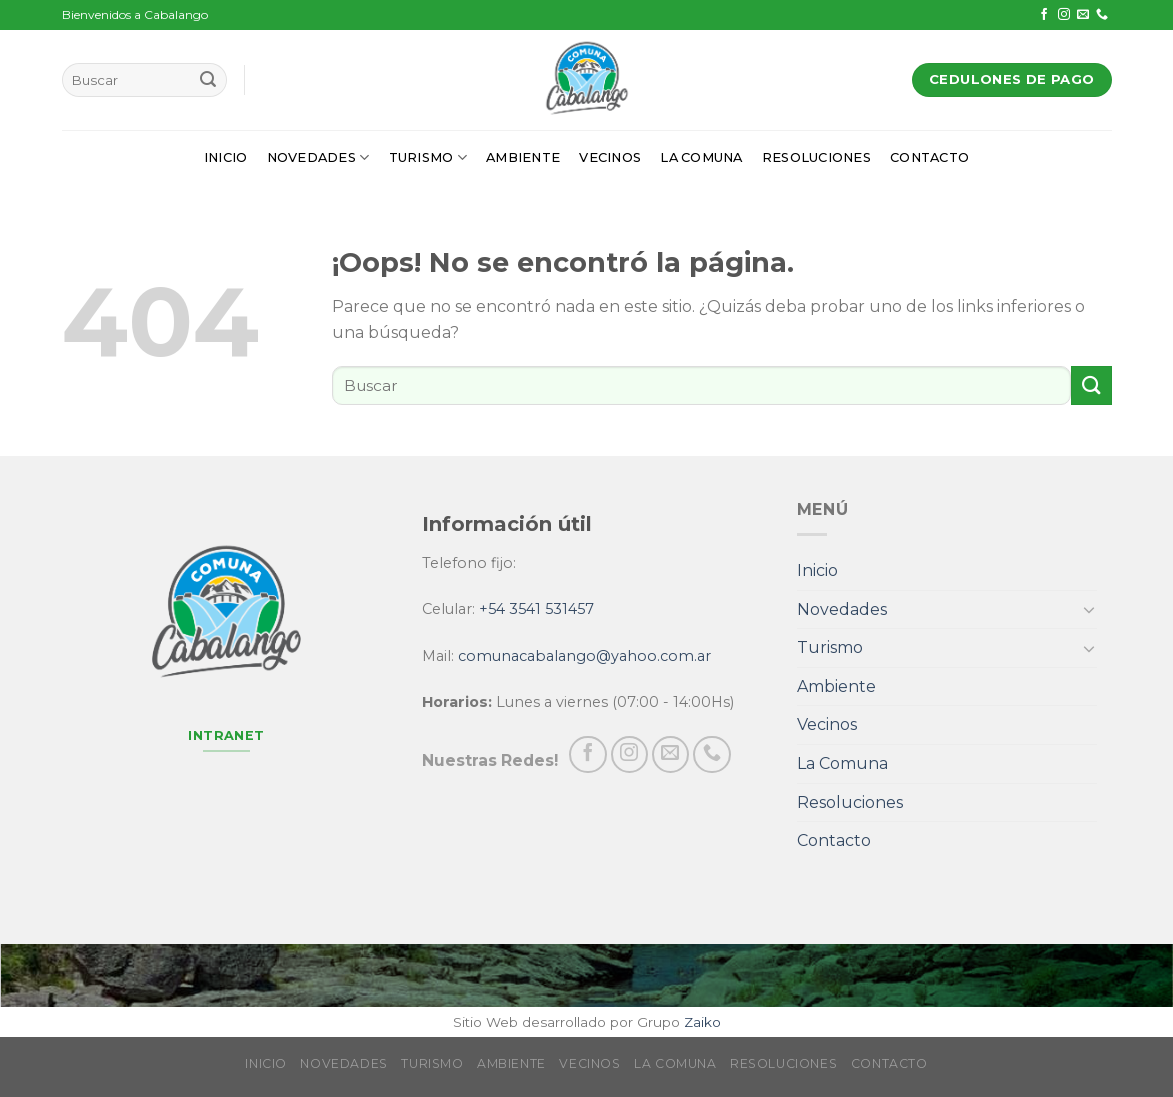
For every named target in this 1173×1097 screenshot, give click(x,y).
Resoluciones (816, 157)
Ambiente (523, 157)
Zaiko (702, 1022)
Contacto (929, 157)
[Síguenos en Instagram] (1064, 15)
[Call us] (1102, 15)
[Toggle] (1089, 609)
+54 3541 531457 (536, 609)
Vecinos (610, 157)
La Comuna (701, 157)
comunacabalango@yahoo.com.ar (584, 656)
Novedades (318, 157)
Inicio (226, 157)
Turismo (428, 157)
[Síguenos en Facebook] (1044, 15)
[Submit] (208, 80)
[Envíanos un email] (1083, 15)
